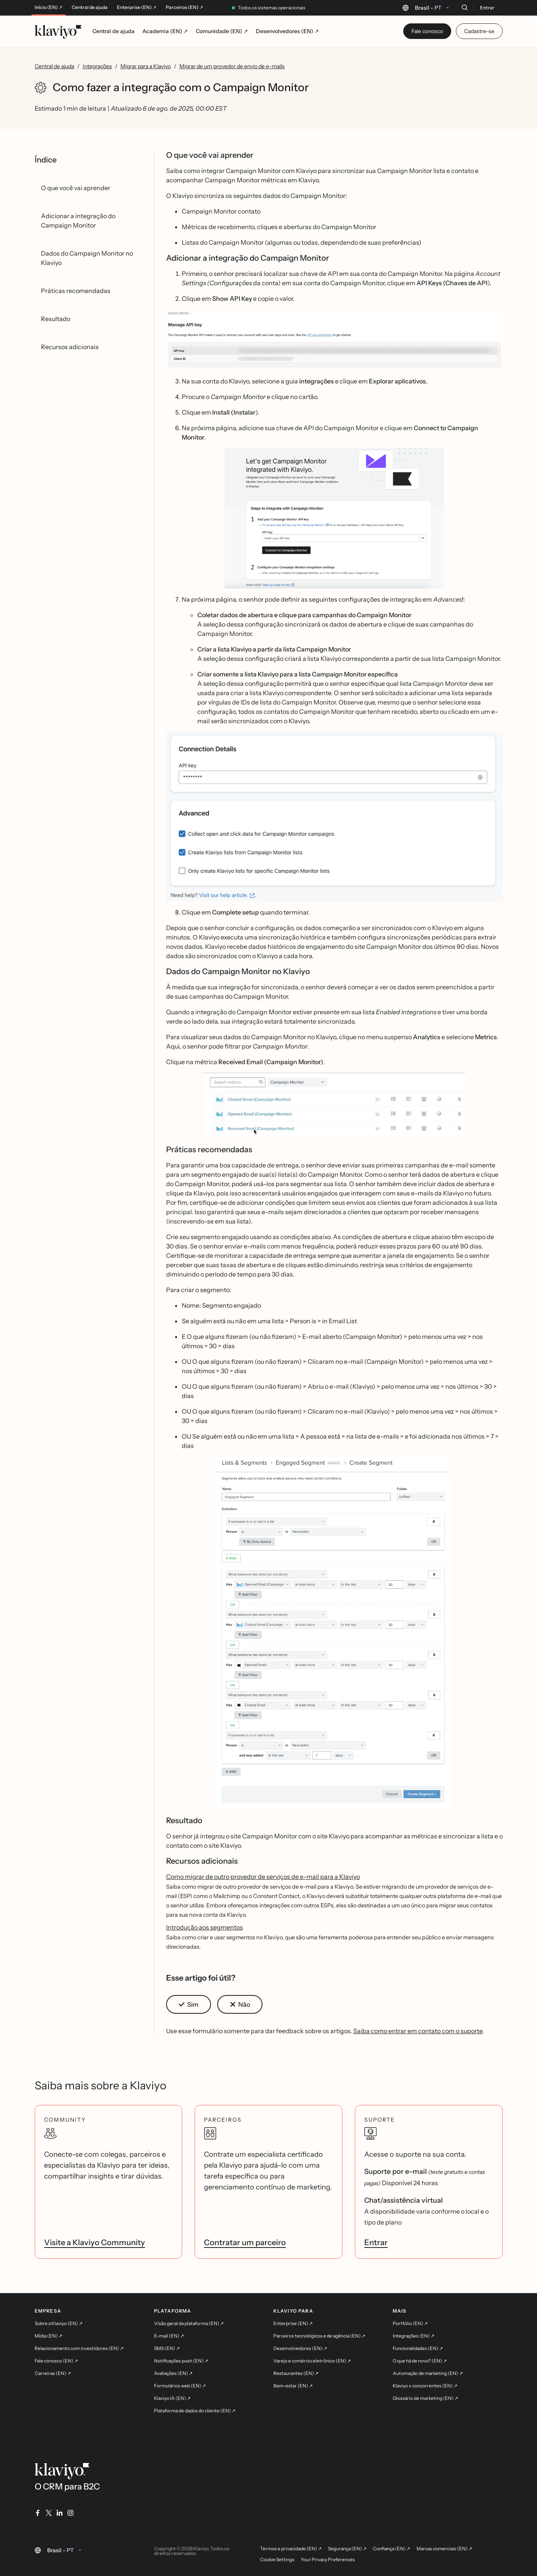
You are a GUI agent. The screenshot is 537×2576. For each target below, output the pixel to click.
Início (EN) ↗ (48, 7)
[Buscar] (464, 7)
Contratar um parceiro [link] (245, 2242)
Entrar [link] (376, 2242)
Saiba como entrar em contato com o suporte (417, 2031)
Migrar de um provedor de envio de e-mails (232, 66)
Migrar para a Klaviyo (146, 66)
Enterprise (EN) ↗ (136, 7)
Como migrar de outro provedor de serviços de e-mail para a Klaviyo (263, 1876)
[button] (334, 339)
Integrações (97, 66)
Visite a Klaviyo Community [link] (94, 2242)
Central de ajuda (90, 7)
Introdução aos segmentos (204, 1927)
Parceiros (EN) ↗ (184, 7)
